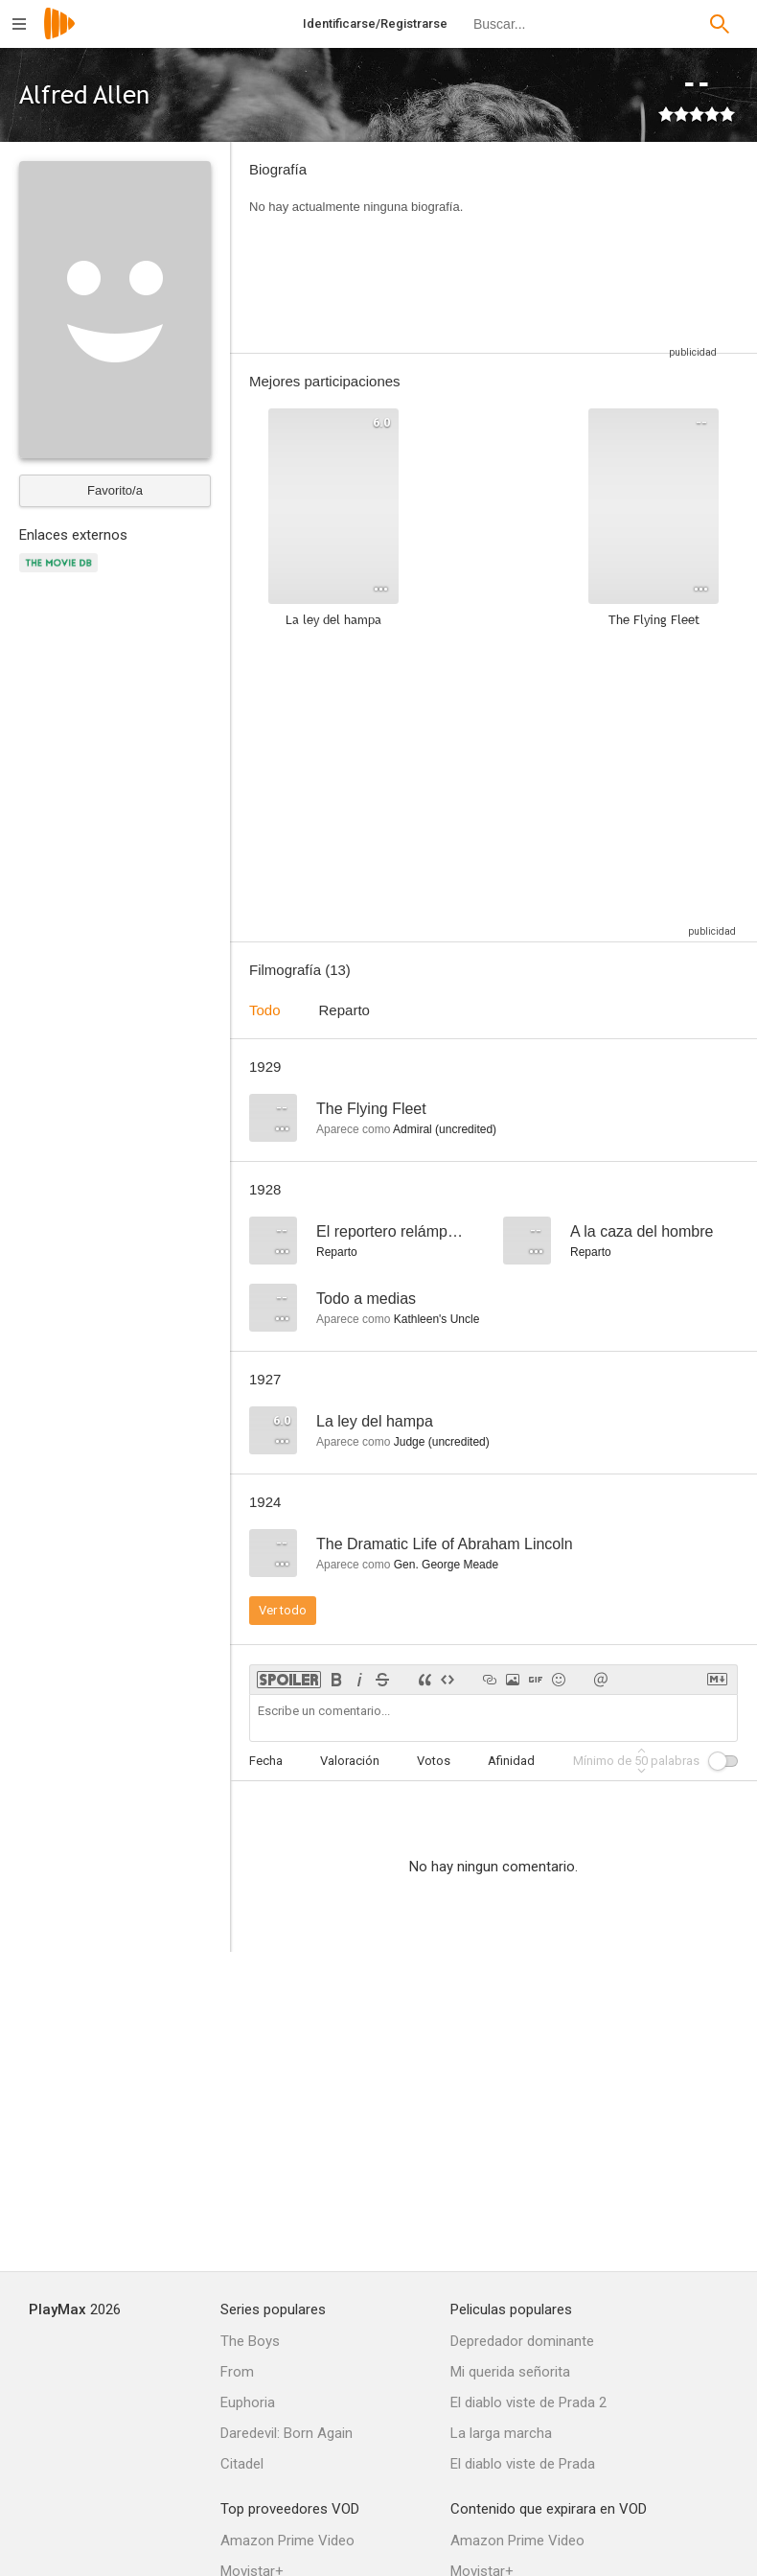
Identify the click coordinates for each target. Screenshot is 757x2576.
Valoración (349, 1760)
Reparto (344, 1010)
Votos (433, 1760)
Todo (265, 1010)
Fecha (266, 1760)
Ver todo (283, 1610)
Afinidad (511, 1760)
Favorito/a (115, 490)
